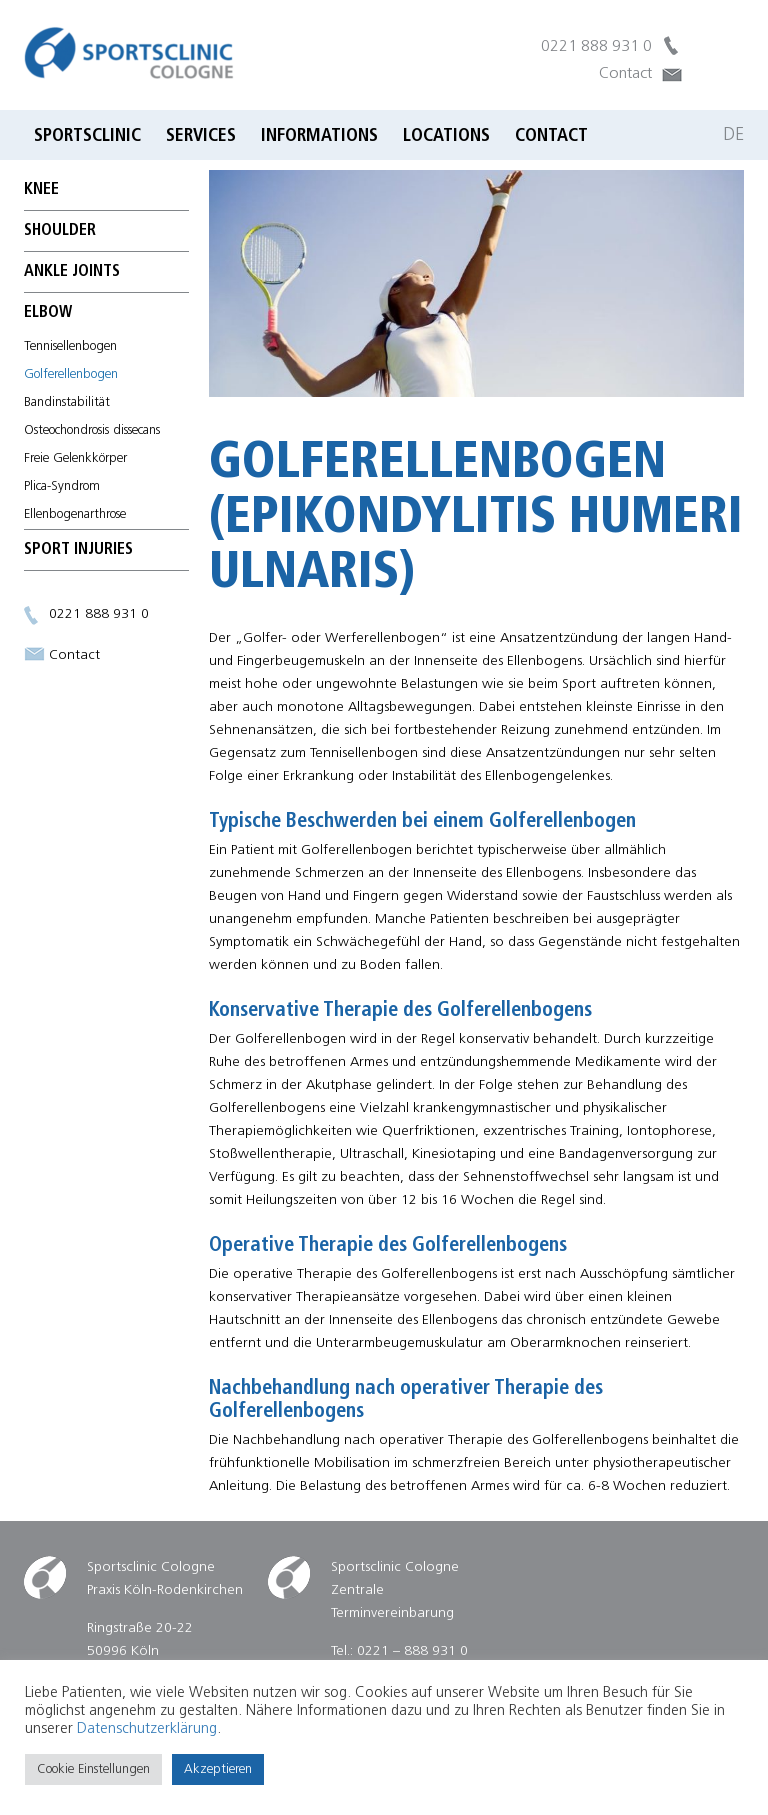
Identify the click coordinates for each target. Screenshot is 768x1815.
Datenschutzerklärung (147, 1729)
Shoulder (60, 231)
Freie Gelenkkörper (75, 458)
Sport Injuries (78, 550)
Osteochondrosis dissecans (92, 430)
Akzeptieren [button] (218, 1769)
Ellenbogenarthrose (75, 514)
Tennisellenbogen (70, 346)
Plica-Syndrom (62, 486)
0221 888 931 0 (596, 47)
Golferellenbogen (71, 374)
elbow (48, 313)
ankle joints (72, 272)
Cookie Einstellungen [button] (93, 1769)
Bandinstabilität (67, 402)
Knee (41, 190)
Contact (625, 74)
